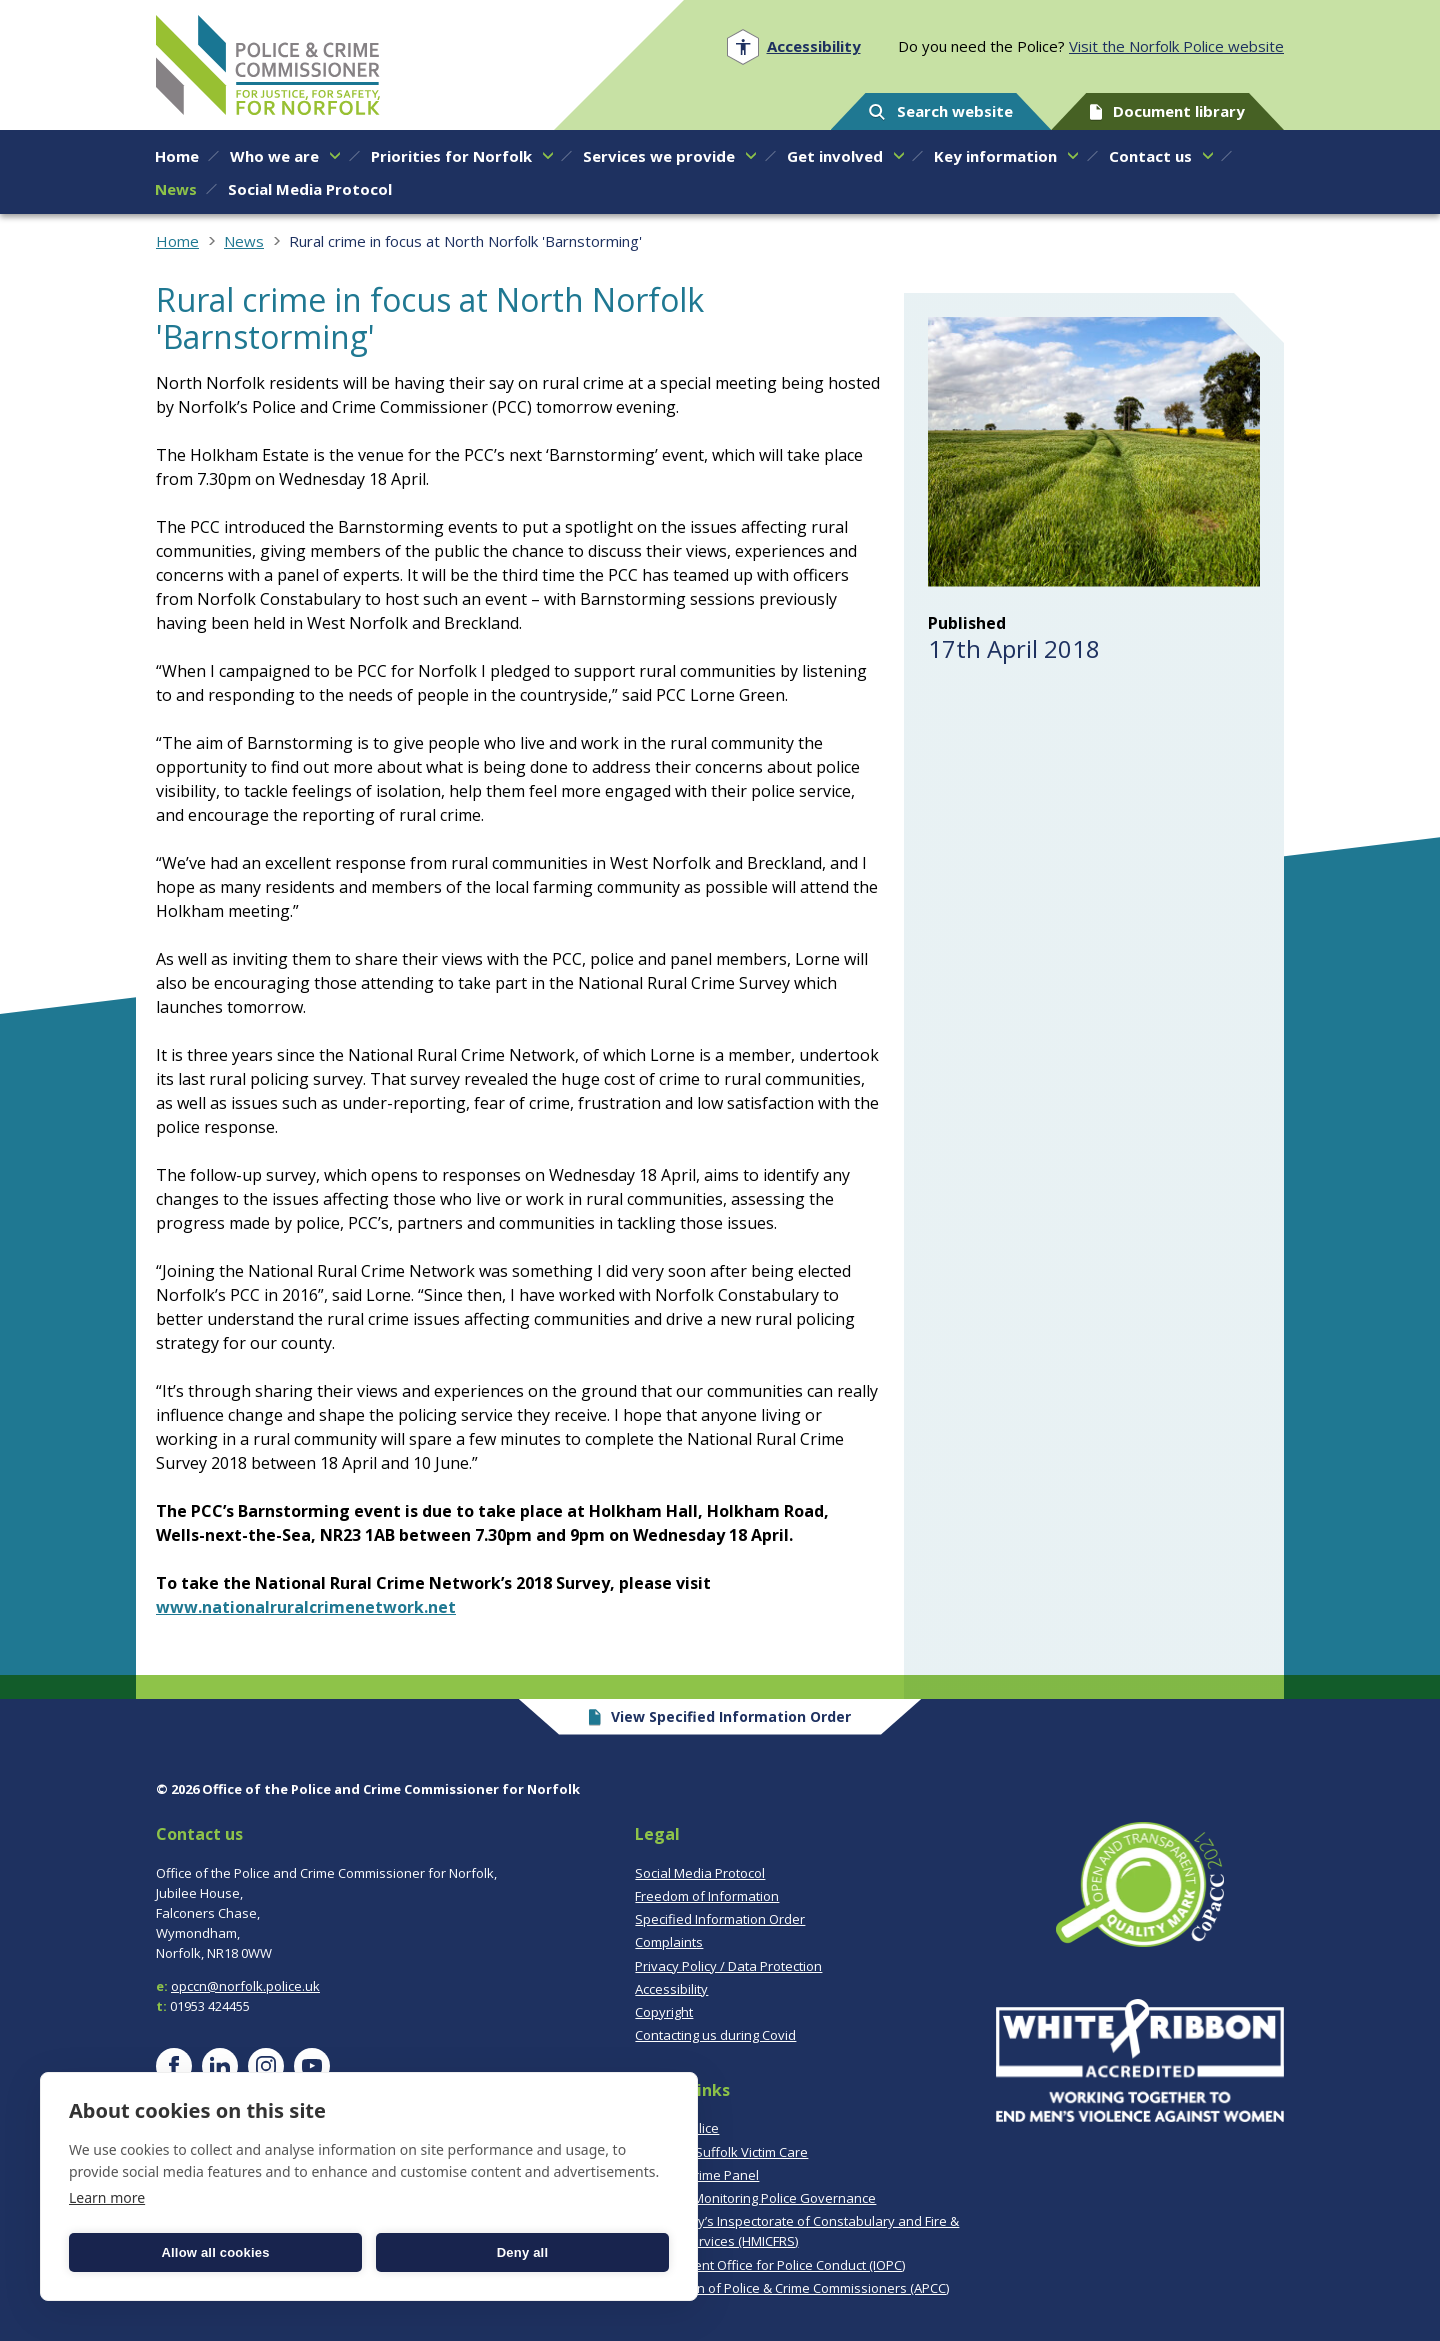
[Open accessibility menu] (793, 46)
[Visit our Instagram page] (266, 2066)
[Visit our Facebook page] (174, 2066)
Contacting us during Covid (715, 2035)
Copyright (664, 2012)
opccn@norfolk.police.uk (245, 1986)
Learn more (107, 2197)
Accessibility (671, 1989)
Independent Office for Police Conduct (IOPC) (770, 2265)
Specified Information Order (720, 1919)
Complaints (669, 1942)
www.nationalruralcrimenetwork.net (306, 1607)
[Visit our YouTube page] (312, 2066)
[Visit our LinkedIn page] (220, 2066)
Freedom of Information (707, 1896)
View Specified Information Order (720, 1716)
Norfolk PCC (268, 65)
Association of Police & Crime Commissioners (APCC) (792, 2288)
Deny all (522, 2252)
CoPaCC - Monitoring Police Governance (755, 2198)
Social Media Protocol (700, 1873)
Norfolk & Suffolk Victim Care (721, 2152)
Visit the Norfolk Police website (1176, 46)
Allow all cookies (215, 2252)
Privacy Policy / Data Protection (728, 1966)
